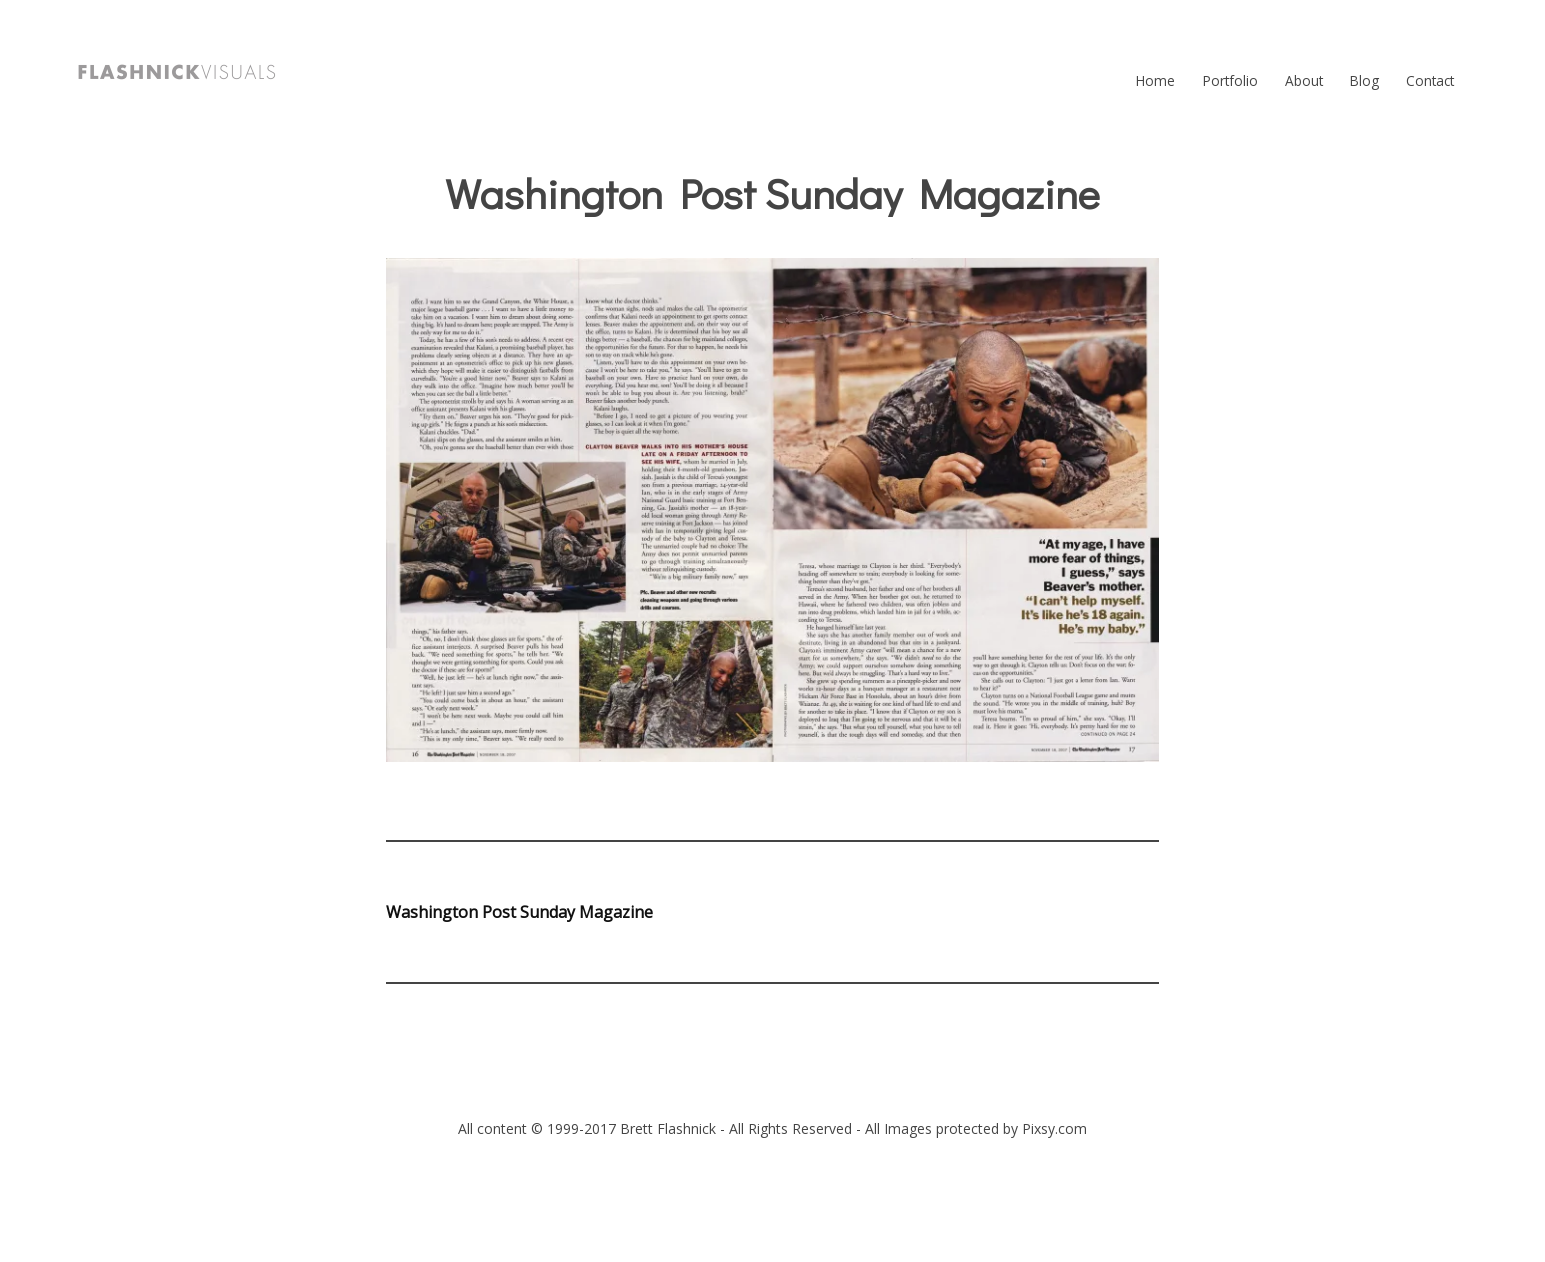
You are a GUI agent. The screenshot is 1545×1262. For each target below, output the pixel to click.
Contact (1430, 80)
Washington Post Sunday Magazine (519, 912)
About (1304, 80)
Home (1155, 80)
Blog (1364, 80)
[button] (177, 72)
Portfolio (1230, 80)
